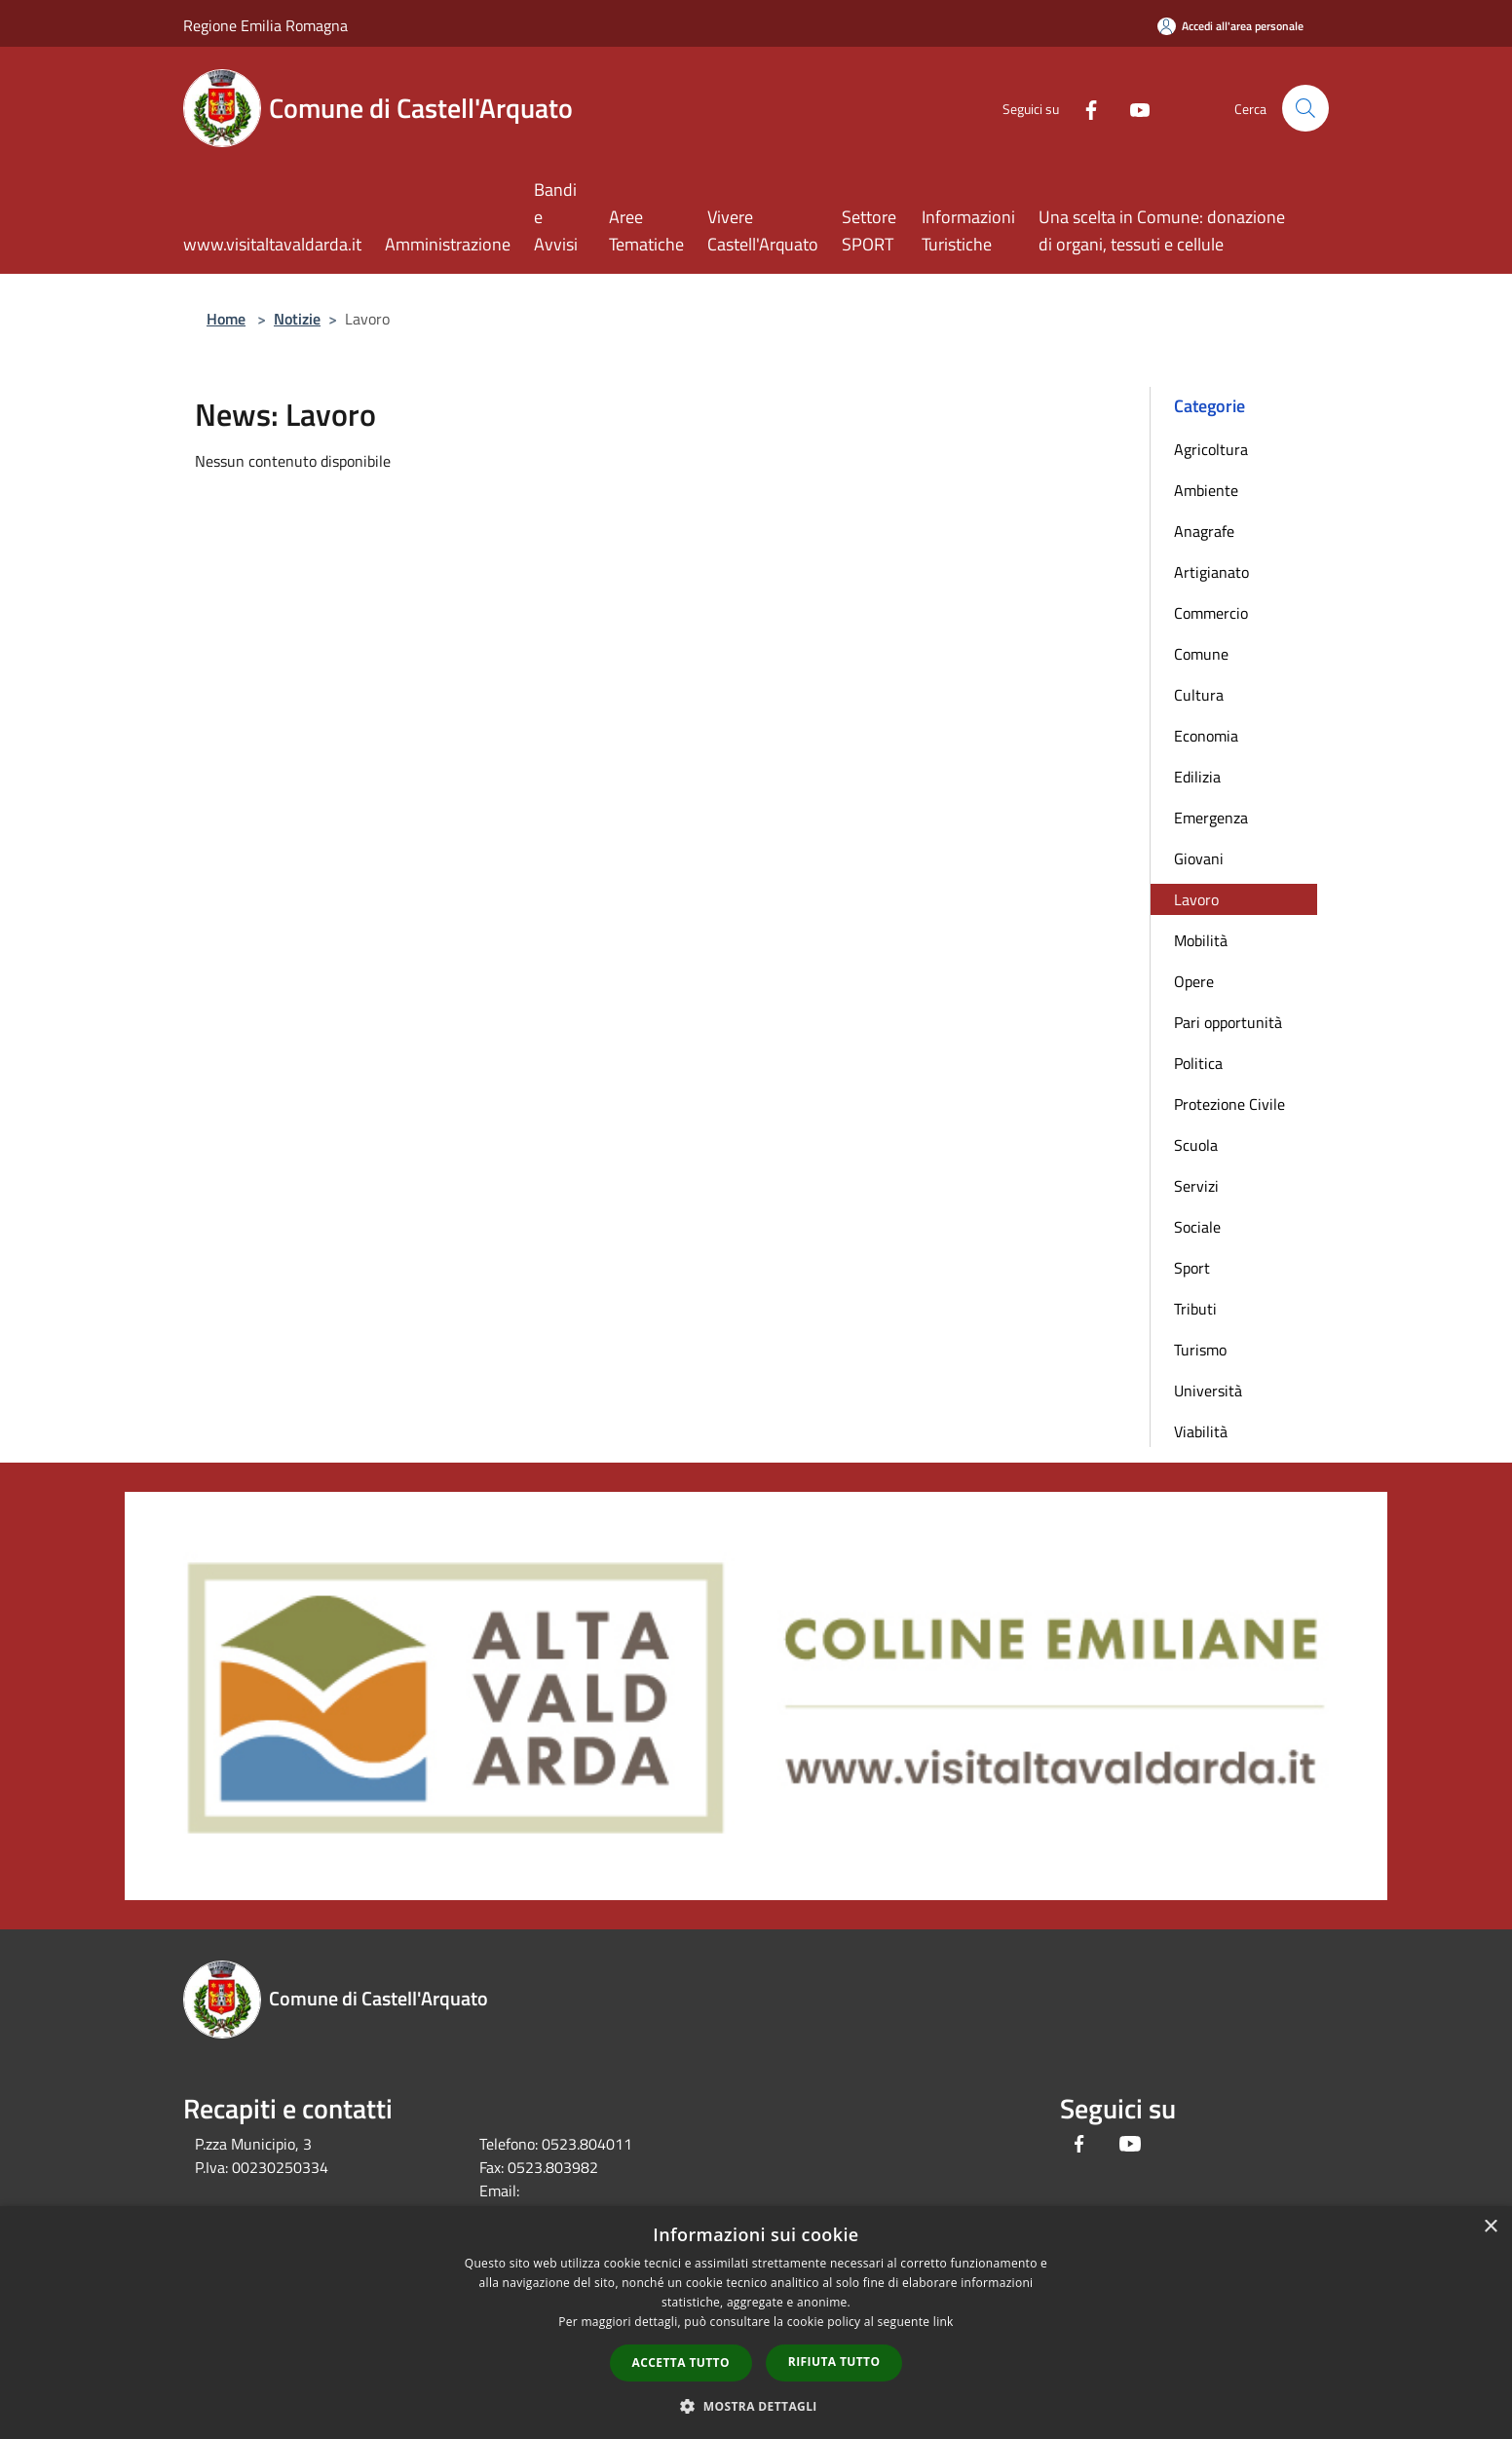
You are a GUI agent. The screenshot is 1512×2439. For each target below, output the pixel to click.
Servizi (1196, 1186)
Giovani (1199, 858)
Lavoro (1196, 899)
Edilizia (1197, 776)
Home (226, 318)
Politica (1198, 1063)
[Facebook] (1083, 108)
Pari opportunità (1228, 1022)
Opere (1194, 981)
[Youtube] (1132, 108)
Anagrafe (1204, 531)
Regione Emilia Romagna (265, 25)
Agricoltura (1211, 449)
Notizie (297, 318)
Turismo (1200, 1349)
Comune (1201, 654)
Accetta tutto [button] (681, 2362)
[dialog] (756, 2322)
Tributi (1195, 1308)
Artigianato (1211, 572)
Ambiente (1206, 490)
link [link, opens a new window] (943, 2321)
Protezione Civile (1229, 1104)
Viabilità (1201, 1431)
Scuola (1196, 1145)
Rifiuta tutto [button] (834, 2361)
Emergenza (1211, 817)
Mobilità (1201, 940)
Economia (1206, 735)
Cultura (1199, 694)
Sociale (1197, 1227)
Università (1208, 1390)
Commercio (1211, 613)
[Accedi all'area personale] (1230, 26)
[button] (756, 2406)
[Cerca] (1305, 108)
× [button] (1490, 2227)
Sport (1192, 1267)
